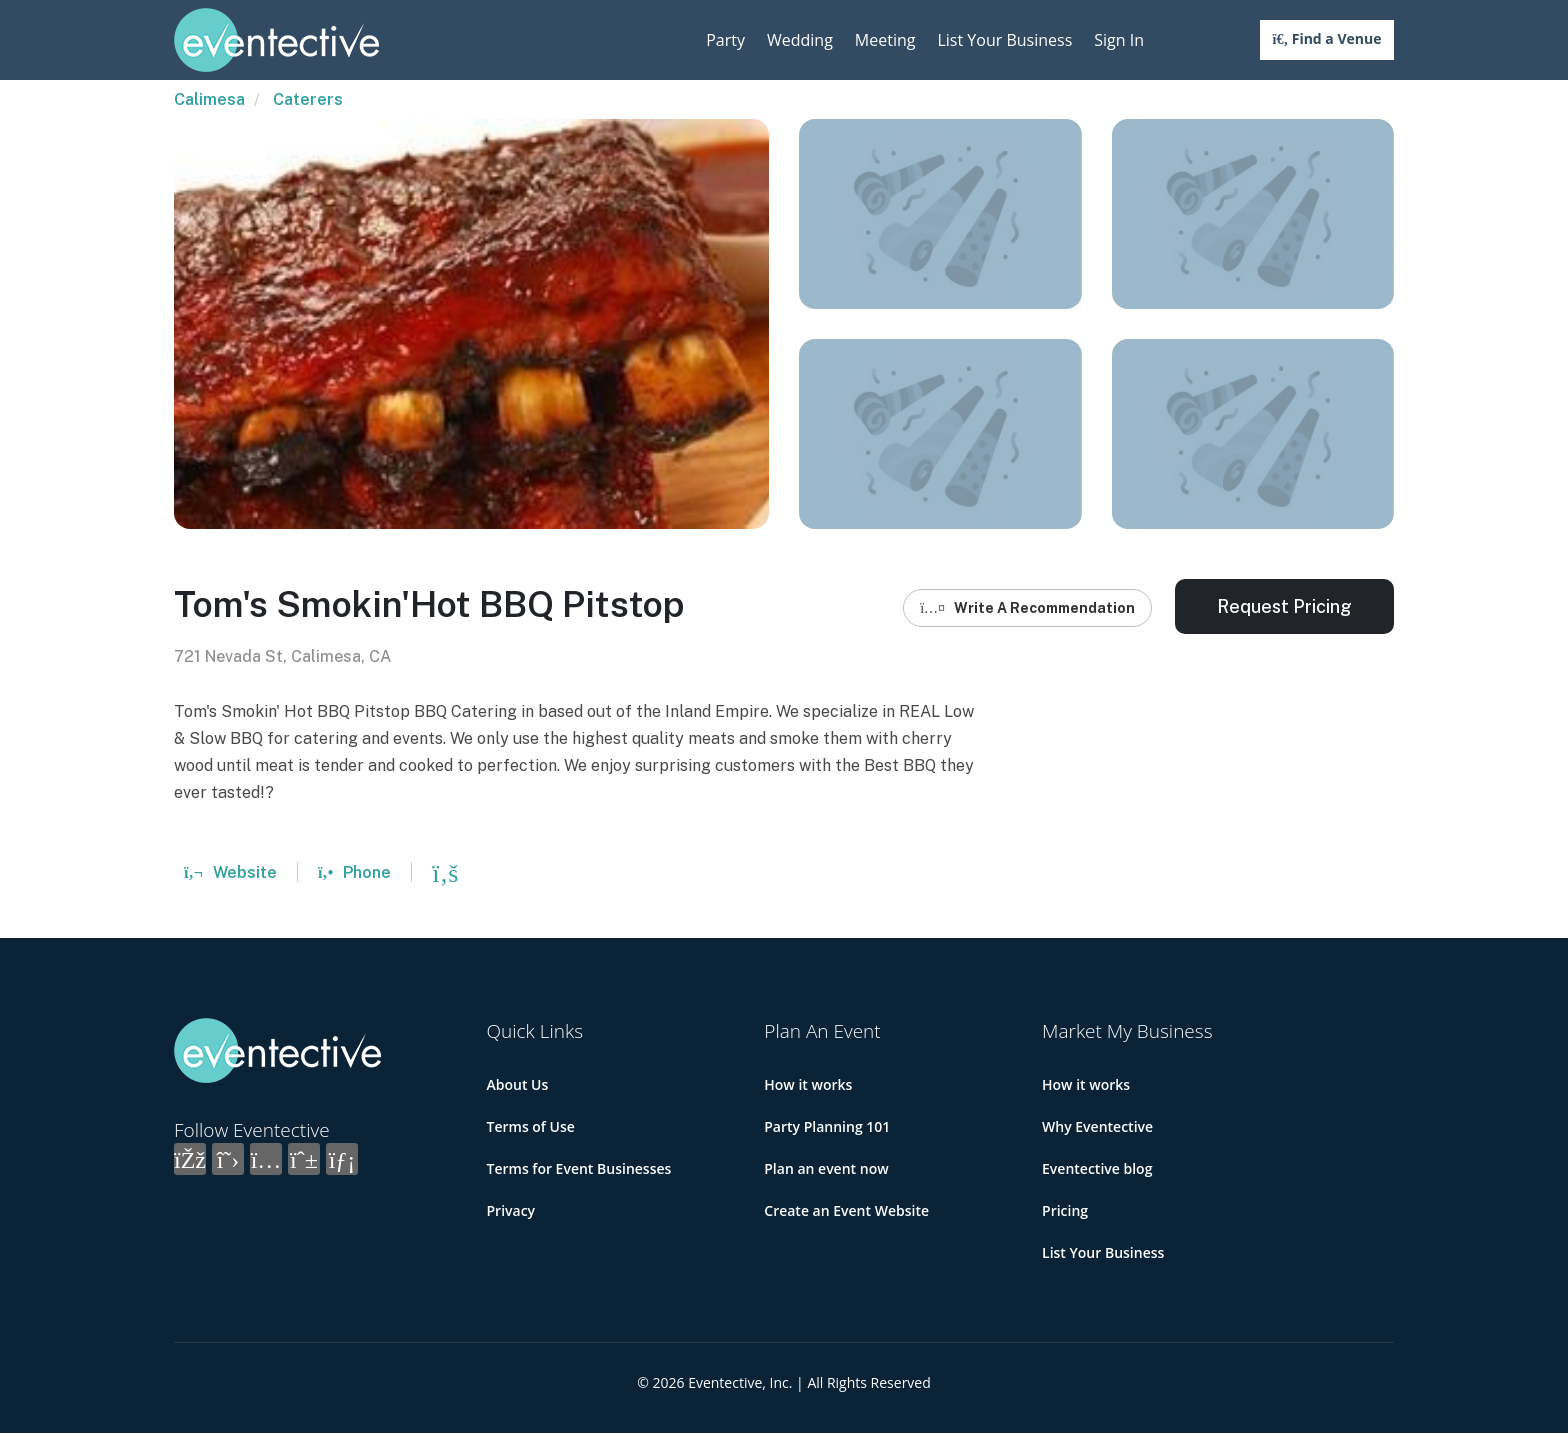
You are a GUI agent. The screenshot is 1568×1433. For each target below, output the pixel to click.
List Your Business (1004, 40)
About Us (518, 1084)
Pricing (1065, 1210)
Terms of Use (531, 1126)
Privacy (511, 1210)
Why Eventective (1097, 1126)
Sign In (1119, 40)
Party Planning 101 (827, 1126)
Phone (354, 872)
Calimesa (209, 99)
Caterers (308, 99)
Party (725, 40)
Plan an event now (826, 1168)
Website (230, 872)
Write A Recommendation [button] (1027, 608)
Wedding (800, 40)
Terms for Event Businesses (579, 1168)
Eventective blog (1097, 1168)
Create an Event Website (846, 1210)
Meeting (885, 40)
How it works (808, 1084)
